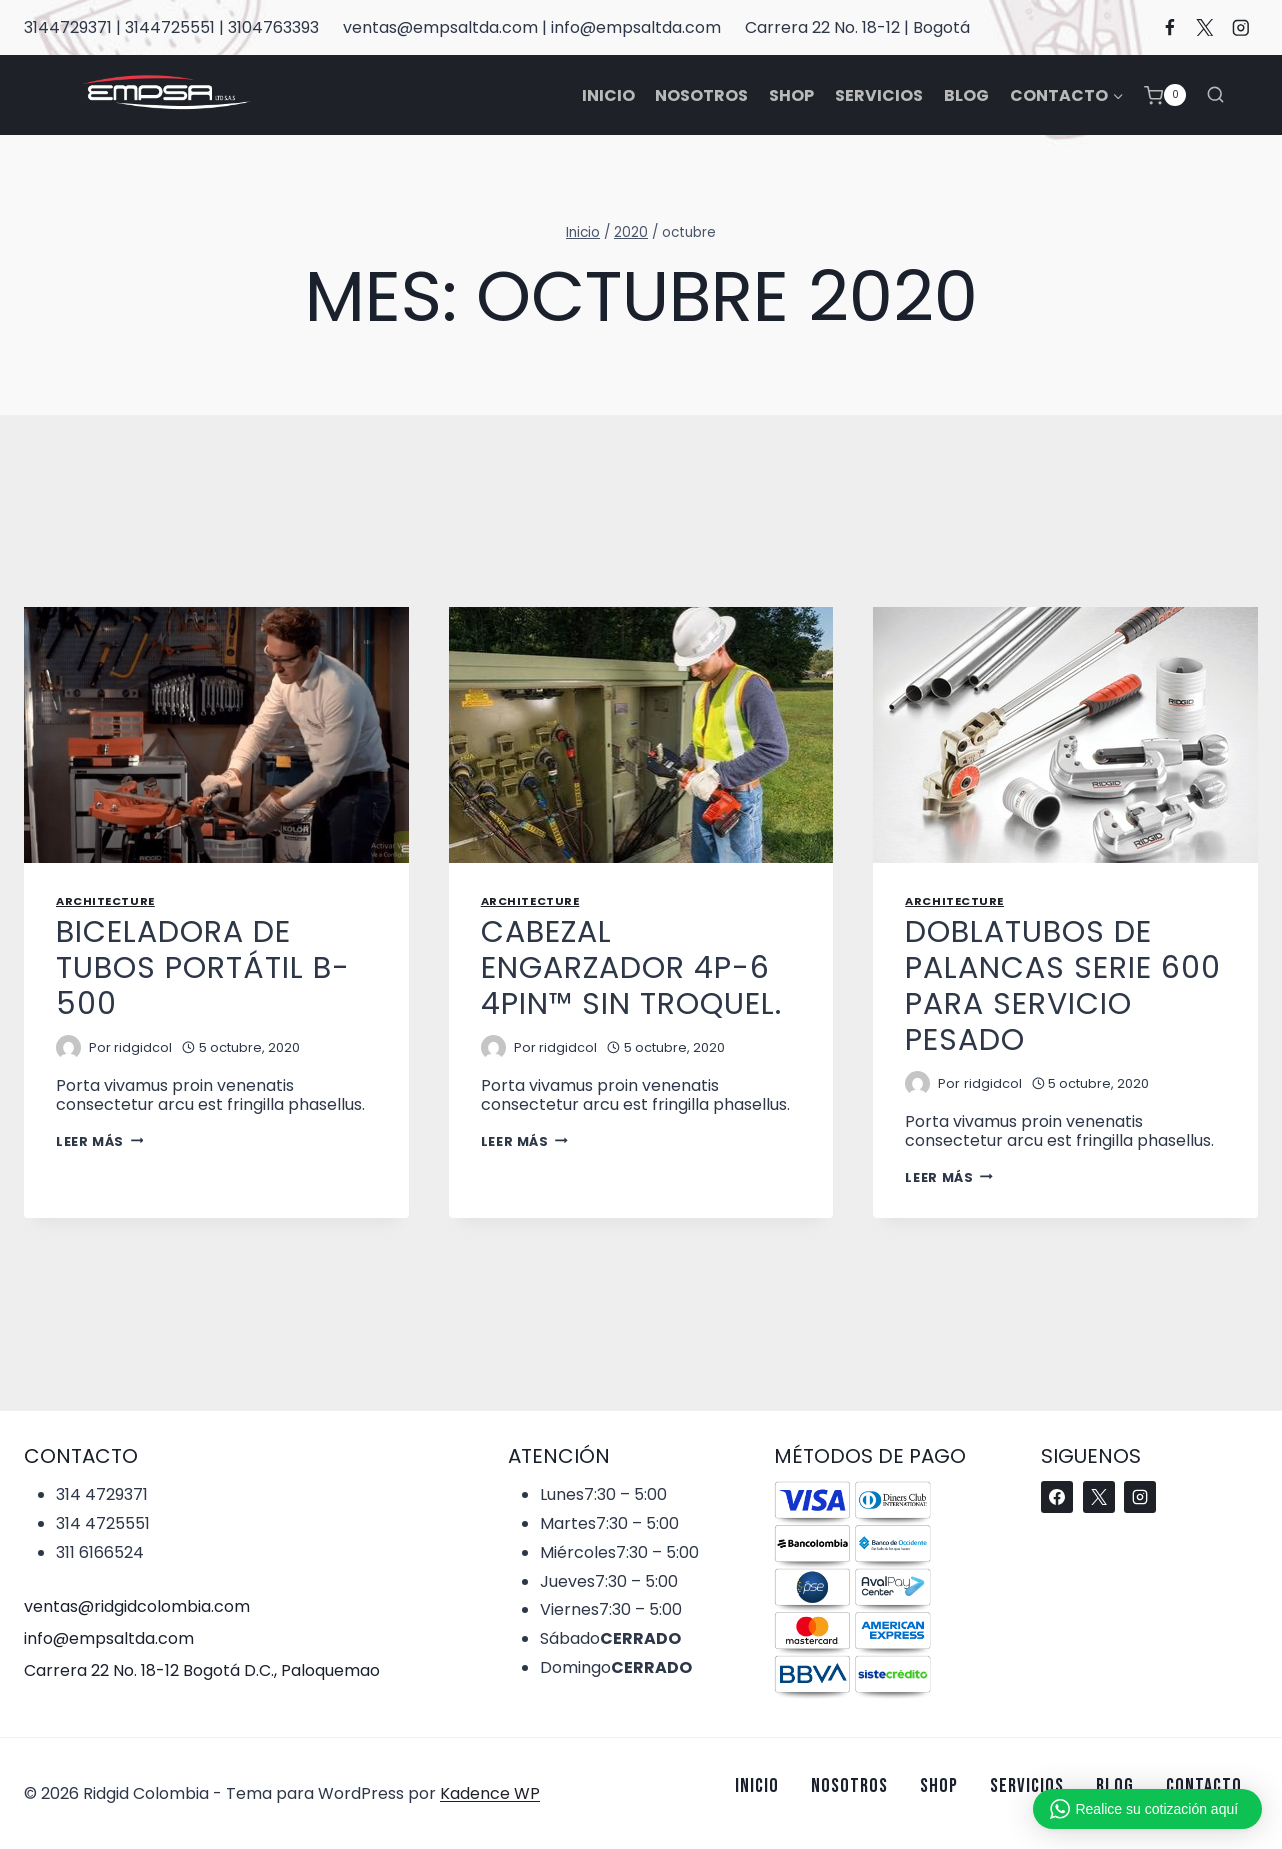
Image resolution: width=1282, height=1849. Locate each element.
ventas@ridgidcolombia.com (137, 1606)
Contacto (1204, 1786)
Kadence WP (490, 1793)
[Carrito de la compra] (1165, 95)
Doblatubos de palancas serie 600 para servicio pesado (1063, 986)
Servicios (879, 95)
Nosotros (701, 95)
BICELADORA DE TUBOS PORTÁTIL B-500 (203, 968)
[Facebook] (1169, 27)
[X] (1205, 27)
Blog (966, 95)
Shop (791, 95)
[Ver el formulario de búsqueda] (1215, 95)
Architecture (105, 901)
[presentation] (216, 735)
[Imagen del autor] (68, 1047)
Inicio (608, 95)
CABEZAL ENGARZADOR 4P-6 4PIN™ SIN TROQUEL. (631, 968)
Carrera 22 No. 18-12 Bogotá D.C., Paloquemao (202, 1670)
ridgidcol (143, 1047)
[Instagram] (1240, 27)
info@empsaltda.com (109, 1638)
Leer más (99, 1141)
